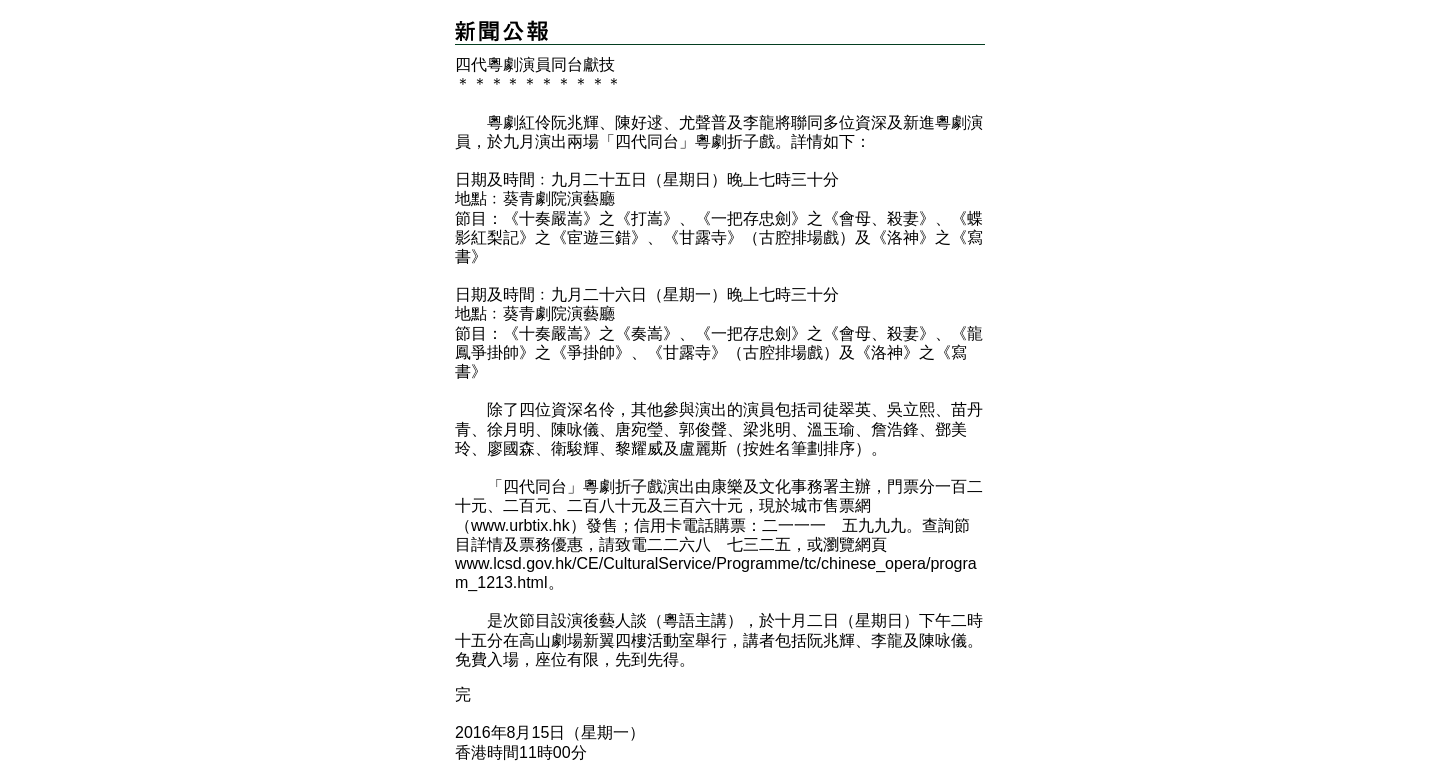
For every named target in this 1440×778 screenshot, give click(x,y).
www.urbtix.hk (520, 525)
